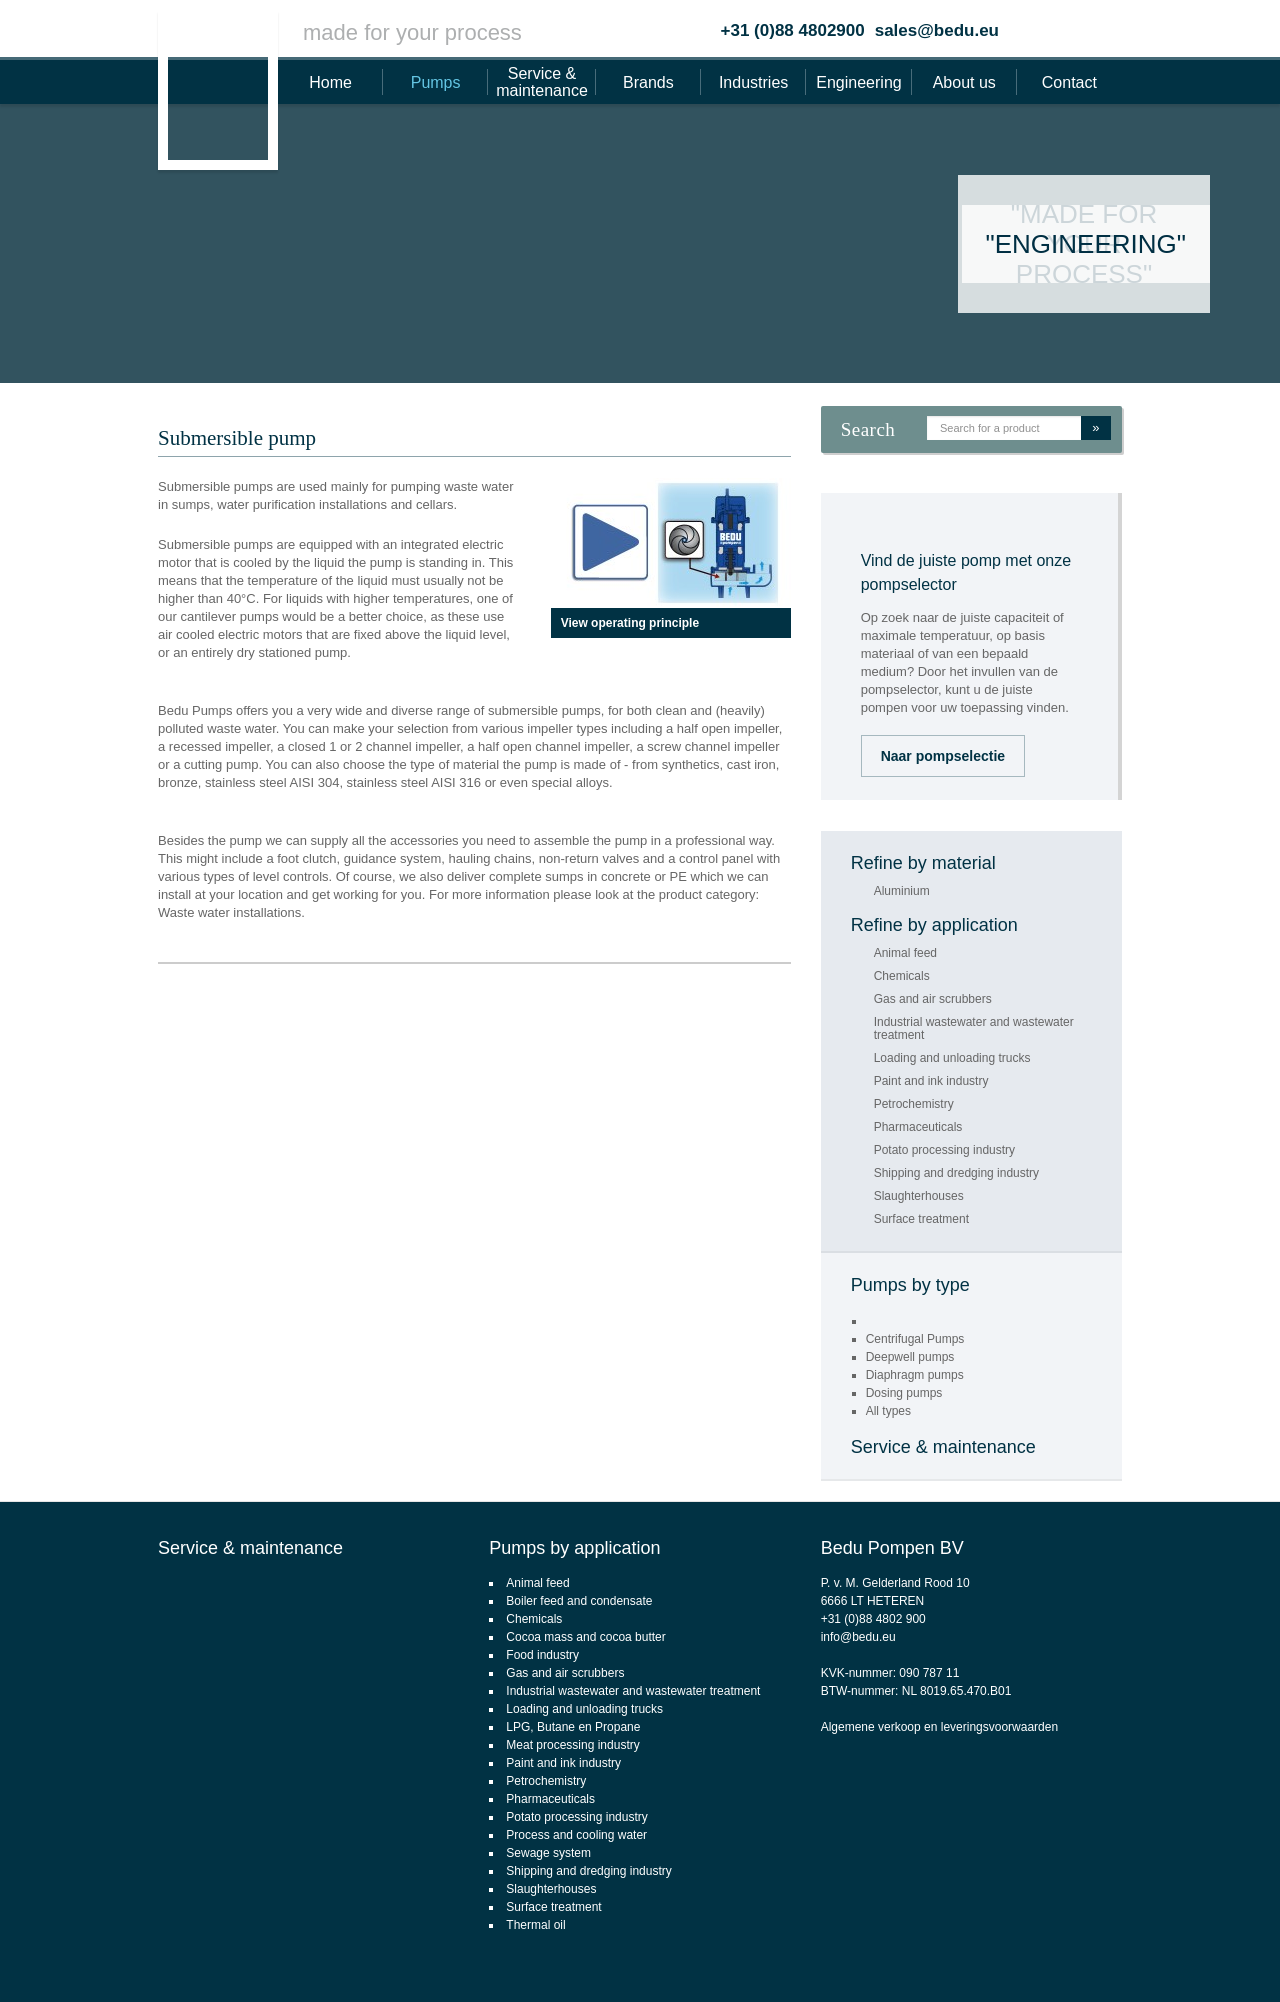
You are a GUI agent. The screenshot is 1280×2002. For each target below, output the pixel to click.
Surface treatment (921, 1219)
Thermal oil (535, 1925)
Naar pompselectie (943, 756)
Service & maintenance (542, 82)
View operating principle (630, 623)
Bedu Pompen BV (892, 1548)
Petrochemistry (914, 1104)
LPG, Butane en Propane (573, 1727)
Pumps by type (910, 1285)
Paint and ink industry (931, 1081)
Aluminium (902, 891)
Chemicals (902, 976)
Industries (753, 82)
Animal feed (905, 953)
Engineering (858, 82)
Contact (1069, 82)
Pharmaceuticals (918, 1127)
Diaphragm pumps (915, 1375)
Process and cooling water (576, 1835)
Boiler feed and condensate (579, 1601)
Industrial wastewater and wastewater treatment (974, 1029)
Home (330, 82)
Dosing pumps (904, 1393)
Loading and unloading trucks (952, 1058)
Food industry (542, 1655)
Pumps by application (574, 1548)
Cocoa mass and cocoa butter (585, 1637)
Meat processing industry (572, 1745)
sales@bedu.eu (937, 30)
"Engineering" (1086, 244)
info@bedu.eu (858, 1637)
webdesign (1183, 1958)
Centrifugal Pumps (915, 1339)
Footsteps (1255, 1958)
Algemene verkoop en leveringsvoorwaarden (939, 1727)
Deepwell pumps (910, 1357)
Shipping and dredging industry (956, 1173)
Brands (648, 82)
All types (888, 1411)
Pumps (436, 82)
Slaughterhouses (919, 1196)
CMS (1129, 1958)
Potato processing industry (944, 1150)
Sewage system (548, 1853)
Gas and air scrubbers (933, 999)
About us (964, 82)
